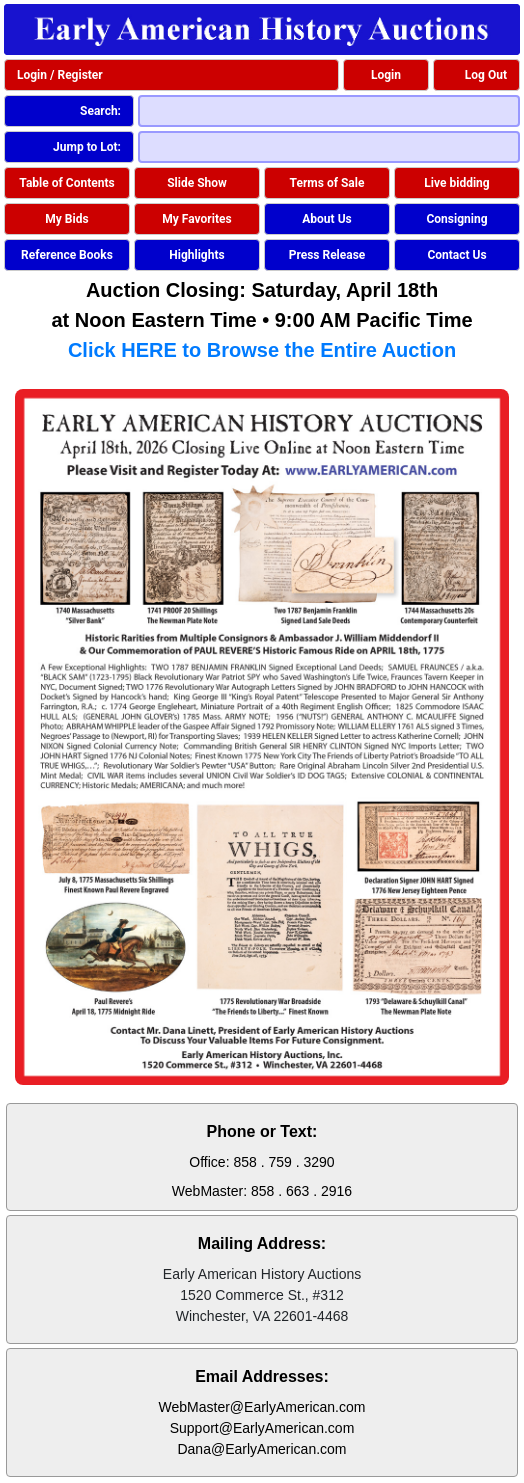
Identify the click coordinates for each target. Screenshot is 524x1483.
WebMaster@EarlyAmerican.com (262, 1407)
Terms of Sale (327, 183)
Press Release (327, 255)
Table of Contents (66, 183)
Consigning (456, 219)
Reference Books (67, 255)
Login (386, 75)
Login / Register (60, 75)
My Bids (66, 219)
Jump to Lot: (87, 147)
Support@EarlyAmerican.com (262, 1428)
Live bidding (456, 183)
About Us (326, 219)
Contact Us (456, 255)
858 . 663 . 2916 (301, 1191)
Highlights (196, 255)
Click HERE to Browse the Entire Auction (262, 350)
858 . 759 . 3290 (283, 1162)
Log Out (486, 75)
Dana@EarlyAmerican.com (261, 1449)
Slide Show (197, 183)
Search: (100, 111)
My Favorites (196, 219)
